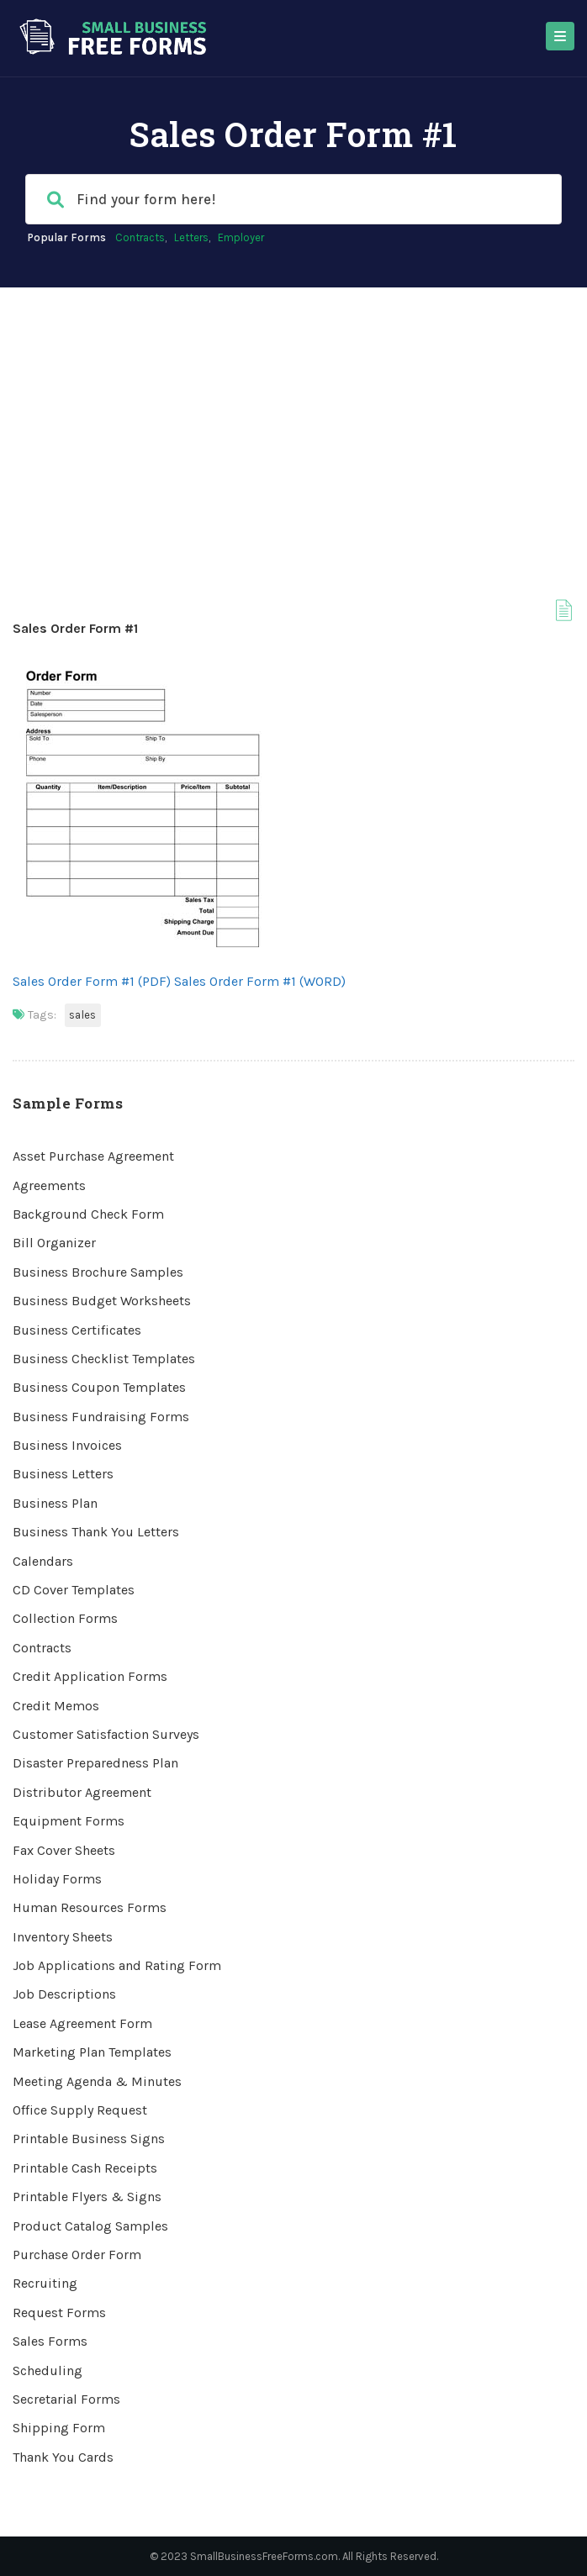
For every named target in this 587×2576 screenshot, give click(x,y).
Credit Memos (56, 1706)
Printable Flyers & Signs (87, 2197)
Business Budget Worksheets (102, 1301)
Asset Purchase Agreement (93, 1156)
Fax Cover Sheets (64, 1850)
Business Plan (55, 1503)
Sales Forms (50, 2341)
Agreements (49, 1185)
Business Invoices (67, 1445)
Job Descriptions (64, 1994)
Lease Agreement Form (82, 2023)
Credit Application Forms (90, 1676)
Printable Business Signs (89, 2139)
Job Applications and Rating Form (117, 1965)
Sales (83, 1015)
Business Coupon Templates (99, 1387)
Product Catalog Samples (90, 2226)
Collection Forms (65, 1618)
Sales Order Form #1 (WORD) (260, 981)
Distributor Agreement (82, 1792)
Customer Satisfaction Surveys (106, 1734)
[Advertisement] (293, 413)
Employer (241, 237)
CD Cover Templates (74, 1590)
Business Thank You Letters (96, 1532)
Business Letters (63, 1474)
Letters (191, 237)
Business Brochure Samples (98, 1272)
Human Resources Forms (90, 1907)
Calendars (43, 1561)
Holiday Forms (57, 1879)
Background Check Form (88, 1214)
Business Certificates (77, 1330)
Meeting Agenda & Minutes (97, 2081)
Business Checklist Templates (104, 1359)
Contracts (140, 237)
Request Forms (59, 2313)
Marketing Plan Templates (92, 2052)
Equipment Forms (68, 1821)
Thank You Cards (63, 2457)
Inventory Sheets (63, 1937)
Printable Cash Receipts (85, 2168)
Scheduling (47, 2370)
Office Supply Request (80, 2110)
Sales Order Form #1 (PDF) (92, 981)
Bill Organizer (54, 1243)
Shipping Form (59, 2428)
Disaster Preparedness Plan (95, 1763)
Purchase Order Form (77, 2255)
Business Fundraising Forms (101, 1417)
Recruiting (45, 2283)
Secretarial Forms (66, 2399)
